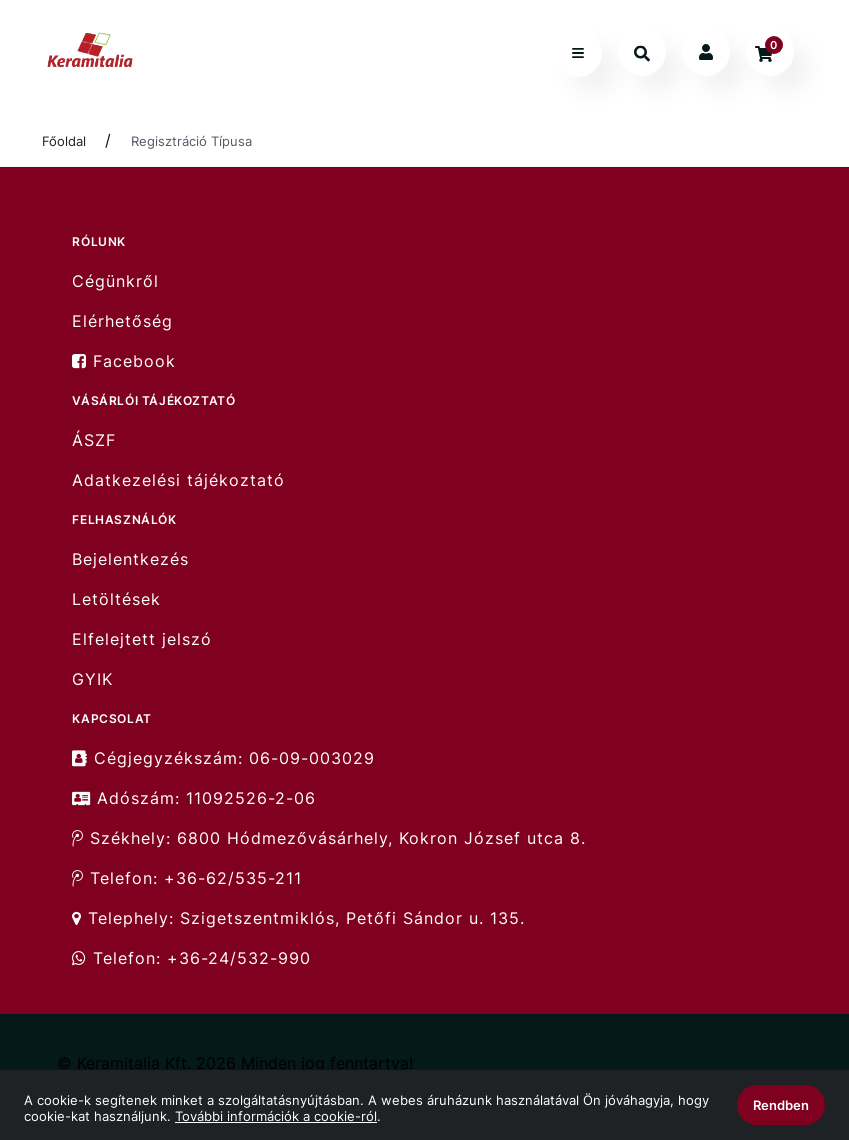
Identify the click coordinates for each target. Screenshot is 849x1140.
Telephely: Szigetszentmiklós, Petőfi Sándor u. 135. (298, 918)
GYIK (92, 679)
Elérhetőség (122, 321)
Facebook (124, 361)
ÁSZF (94, 440)
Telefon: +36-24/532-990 (191, 958)
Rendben (781, 1105)
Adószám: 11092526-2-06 (194, 798)
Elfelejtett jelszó (142, 639)
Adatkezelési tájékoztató (178, 480)
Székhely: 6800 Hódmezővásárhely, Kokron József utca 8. (329, 838)
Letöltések (116, 599)
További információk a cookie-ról (276, 1116)
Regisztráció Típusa (191, 141)
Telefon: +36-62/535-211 (187, 878)
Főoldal (64, 141)
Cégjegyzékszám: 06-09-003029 (223, 758)
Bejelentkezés (130, 559)
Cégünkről (115, 281)
